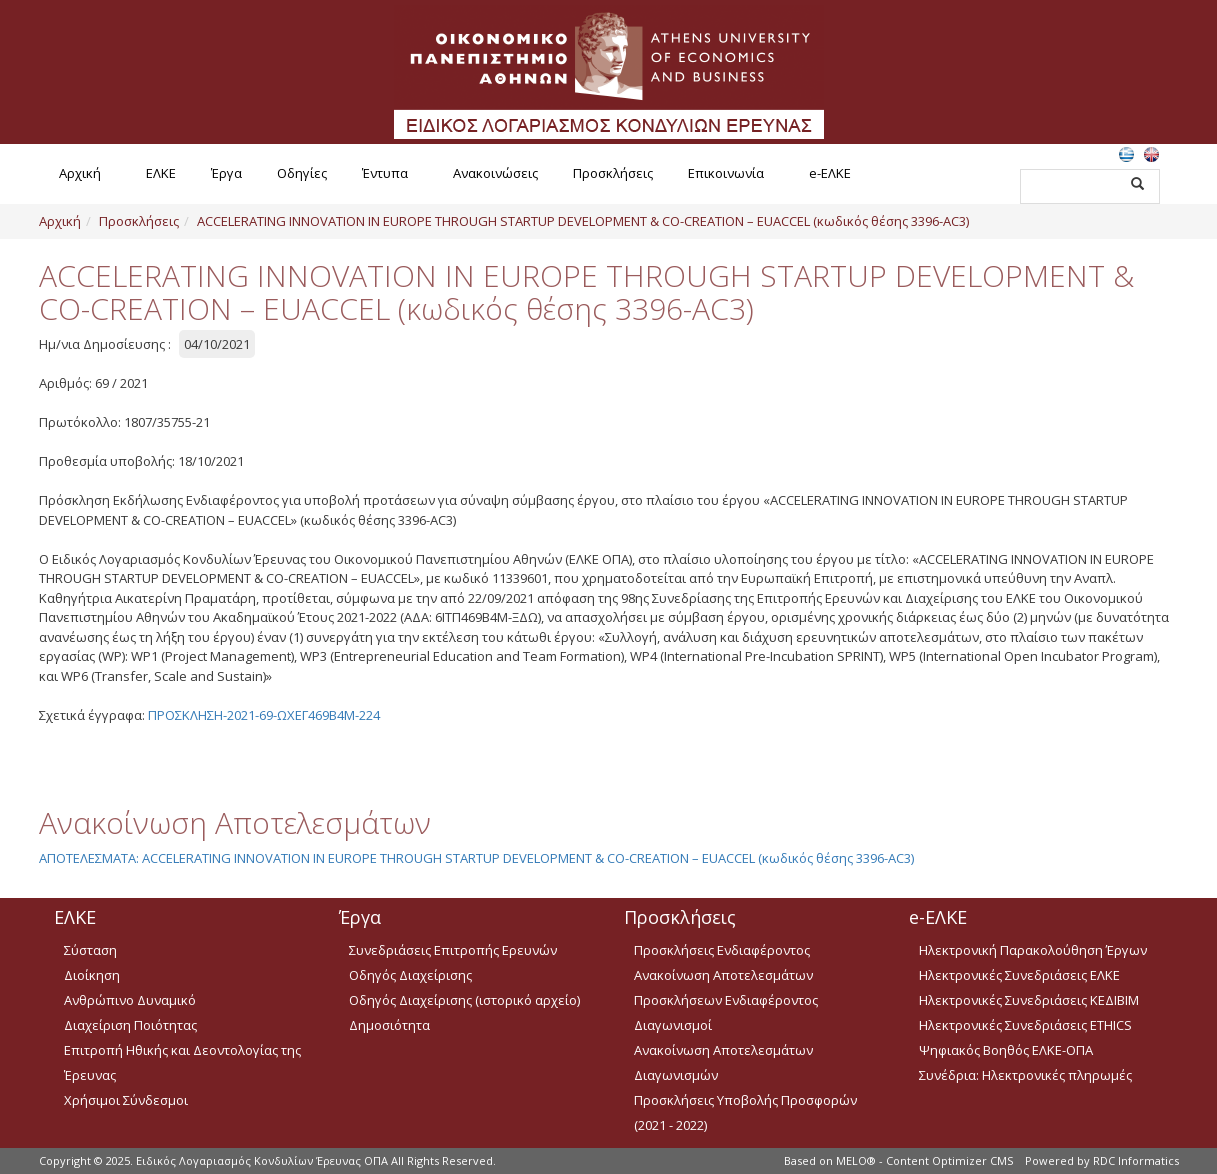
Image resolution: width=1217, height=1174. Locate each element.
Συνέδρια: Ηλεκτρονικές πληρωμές (1025, 1075)
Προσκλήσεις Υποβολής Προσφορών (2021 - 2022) (745, 1112)
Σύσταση (90, 950)
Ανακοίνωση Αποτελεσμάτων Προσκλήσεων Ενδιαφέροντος (726, 987)
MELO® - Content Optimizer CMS (924, 1160)
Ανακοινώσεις (495, 173)
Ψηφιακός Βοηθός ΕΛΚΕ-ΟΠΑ (1006, 1050)
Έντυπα (385, 173)
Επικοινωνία (726, 173)
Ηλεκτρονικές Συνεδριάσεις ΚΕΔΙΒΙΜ (1029, 1000)
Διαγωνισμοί (673, 1025)
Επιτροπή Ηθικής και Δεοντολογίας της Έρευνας (182, 1062)
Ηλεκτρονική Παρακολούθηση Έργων (1033, 950)
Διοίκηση (92, 975)
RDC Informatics (1136, 1160)
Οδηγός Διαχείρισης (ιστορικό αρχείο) (464, 1000)
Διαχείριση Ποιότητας (130, 1025)
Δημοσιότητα (389, 1025)
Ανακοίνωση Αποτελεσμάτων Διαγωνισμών (723, 1062)
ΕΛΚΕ (161, 173)
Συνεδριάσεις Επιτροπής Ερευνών (453, 950)
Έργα (226, 173)
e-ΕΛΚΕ (830, 173)
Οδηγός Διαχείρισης (410, 975)
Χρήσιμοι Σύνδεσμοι (126, 1100)
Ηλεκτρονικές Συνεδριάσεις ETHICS (1025, 1025)
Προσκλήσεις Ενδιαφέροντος (722, 950)
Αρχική (80, 173)
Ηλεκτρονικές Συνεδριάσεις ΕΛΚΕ (1019, 975)
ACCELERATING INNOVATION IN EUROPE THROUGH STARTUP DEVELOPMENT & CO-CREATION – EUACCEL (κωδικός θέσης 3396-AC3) (583, 221)
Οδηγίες (302, 173)
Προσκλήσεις (613, 173)
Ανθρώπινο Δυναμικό (130, 1000)
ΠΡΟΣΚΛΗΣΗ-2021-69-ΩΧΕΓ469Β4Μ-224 (264, 715)
